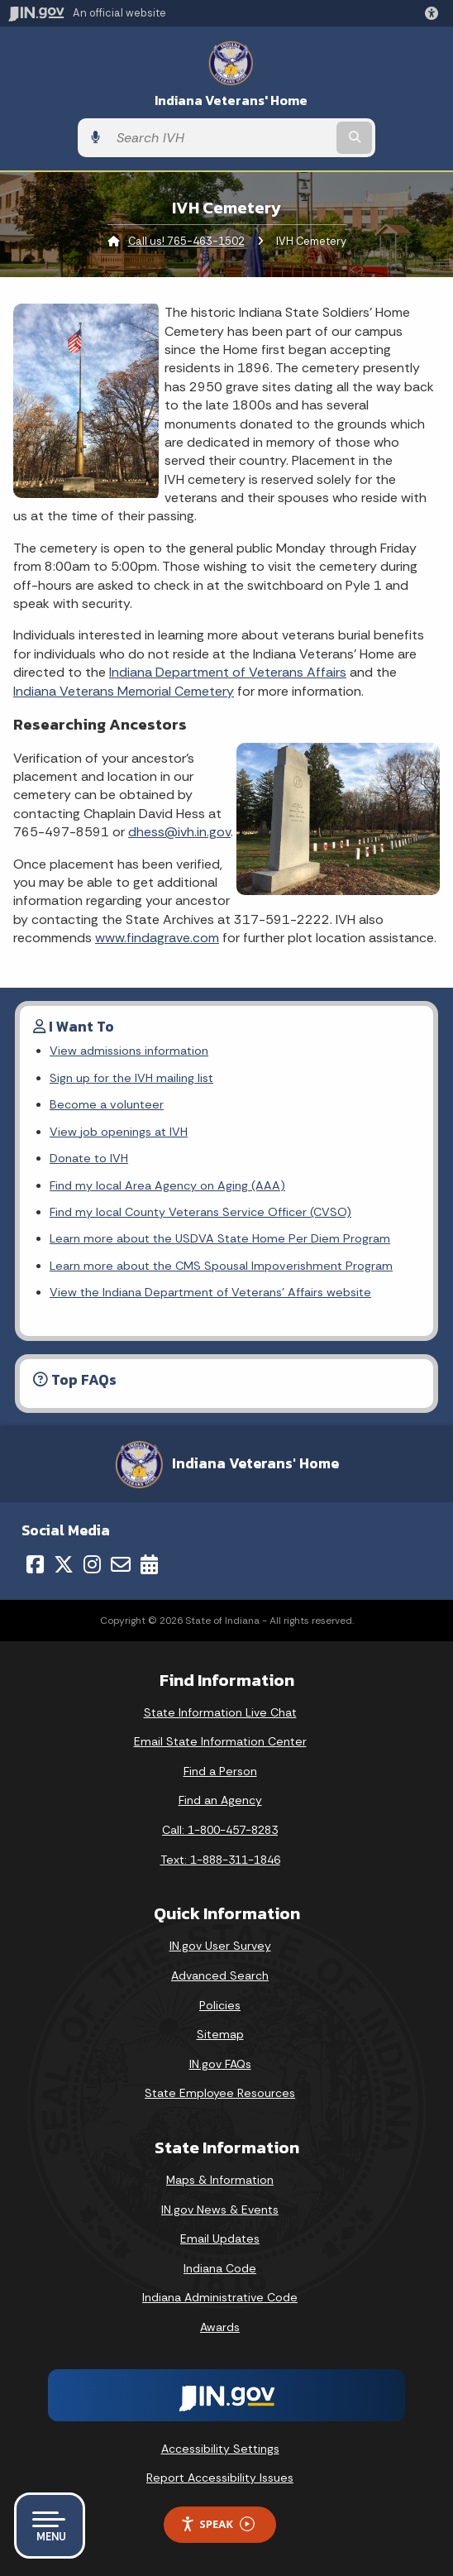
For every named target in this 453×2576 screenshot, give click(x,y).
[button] (435, 13)
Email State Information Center (220, 1741)
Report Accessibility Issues (219, 2477)
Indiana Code (220, 2268)
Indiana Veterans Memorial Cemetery (123, 691)
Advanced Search (220, 1975)
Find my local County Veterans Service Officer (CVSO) (200, 1211)
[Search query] (220, 138)
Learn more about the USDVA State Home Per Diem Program (220, 1238)
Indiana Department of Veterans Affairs (227, 672)
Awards (220, 2327)
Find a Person (220, 1771)
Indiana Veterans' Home (231, 100)
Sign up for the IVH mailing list (131, 1077)
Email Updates (220, 2238)
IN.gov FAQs (220, 2063)
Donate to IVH (89, 1158)
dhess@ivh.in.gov (179, 831)
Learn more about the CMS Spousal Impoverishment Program (221, 1265)
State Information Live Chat (220, 1712)
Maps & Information (220, 2179)
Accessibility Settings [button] (220, 2448)
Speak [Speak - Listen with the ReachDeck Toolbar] (217, 2524)
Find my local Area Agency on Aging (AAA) (167, 1185)
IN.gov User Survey (220, 1945)
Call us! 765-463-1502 (186, 241)
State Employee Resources (220, 2092)
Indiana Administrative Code (220, 2297)
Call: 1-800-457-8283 (220, 1829)
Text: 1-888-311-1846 (220, 1859)
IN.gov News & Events (220, 2209)
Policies (220, 2005)
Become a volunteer (107, 1104)
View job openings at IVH (119, 1131)
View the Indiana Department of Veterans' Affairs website (210, 1292)
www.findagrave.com (157, 937)
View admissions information (129, 1050)
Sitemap (220, 2034)
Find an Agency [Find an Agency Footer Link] (220, 1800)
